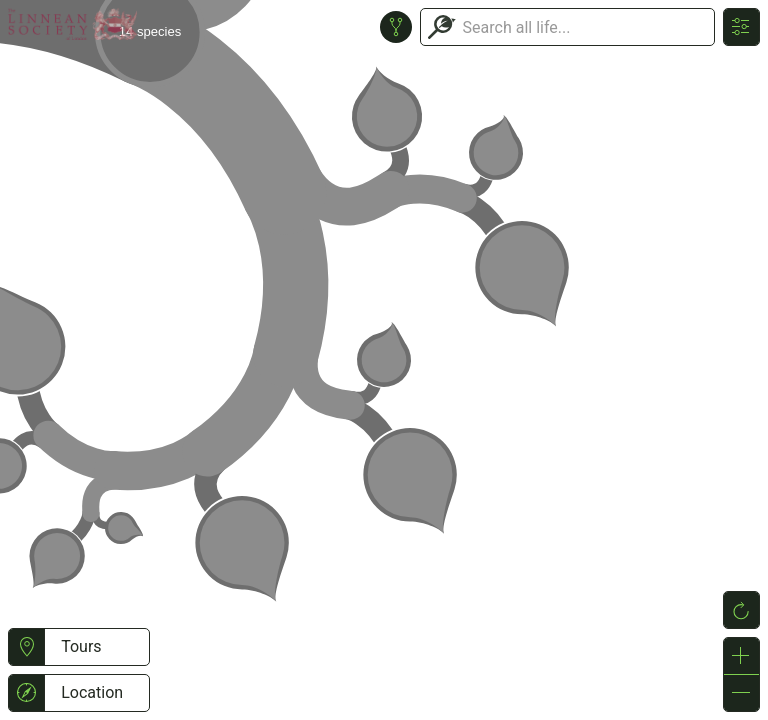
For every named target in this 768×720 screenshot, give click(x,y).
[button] (26, 647)
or (384, 360)
